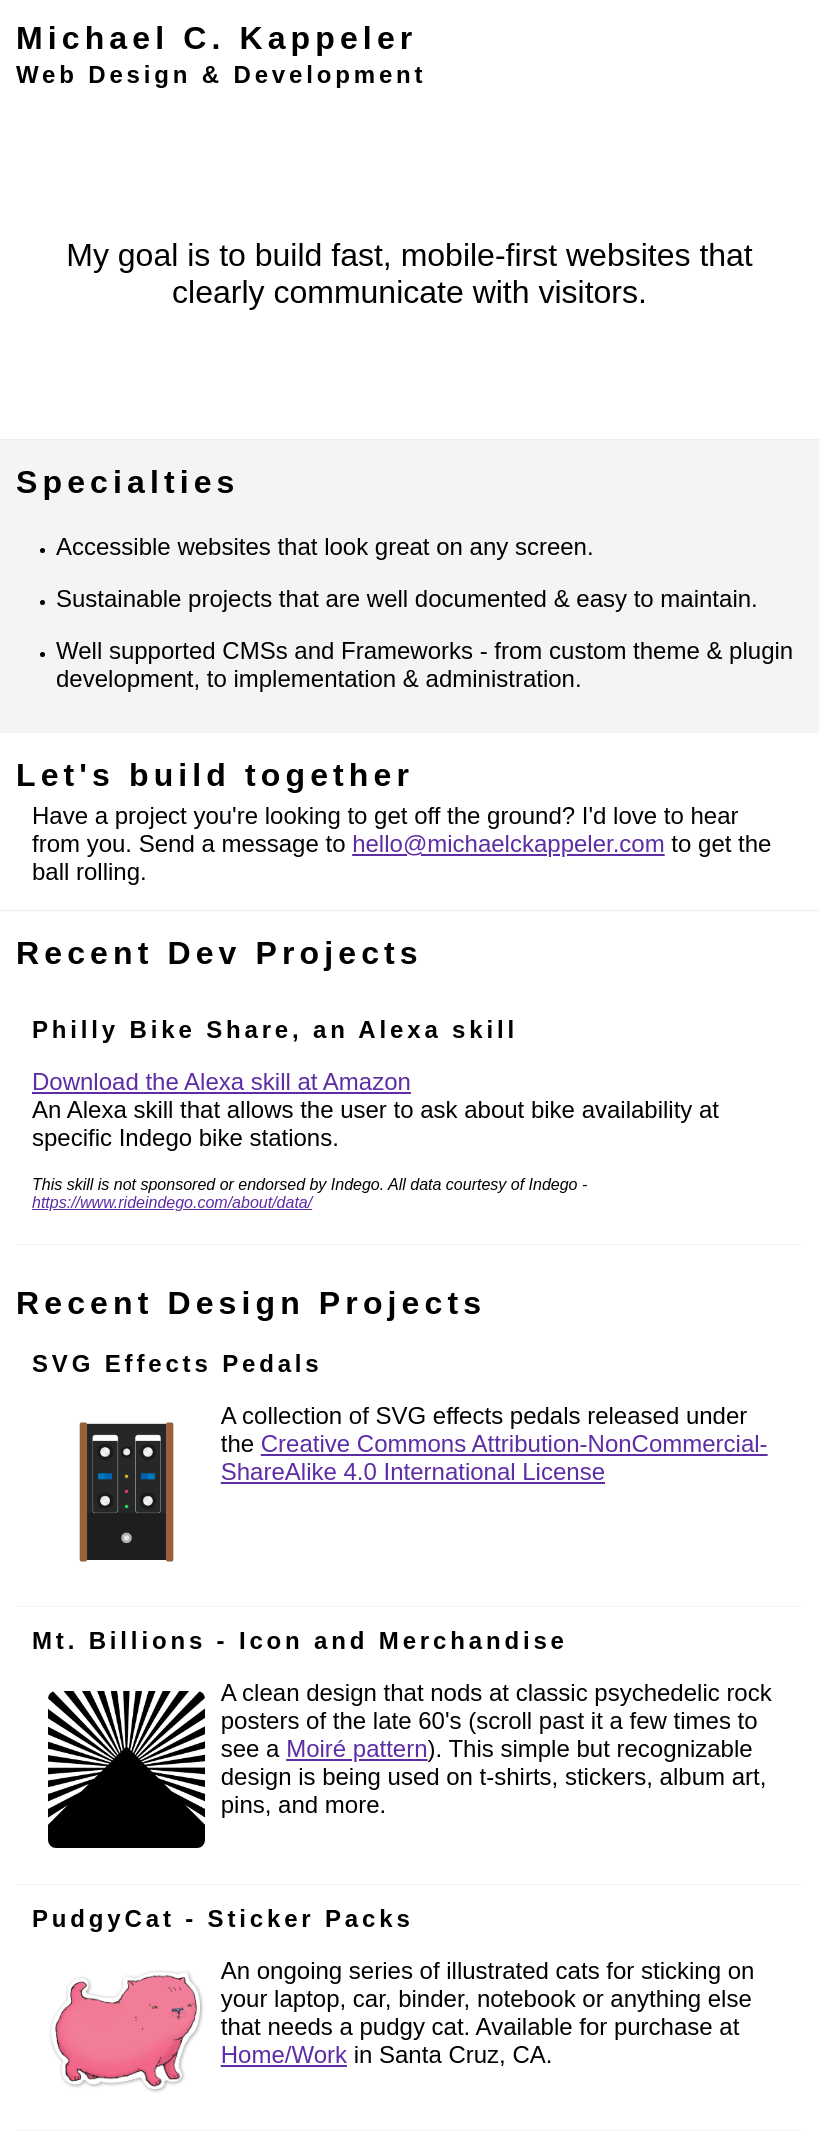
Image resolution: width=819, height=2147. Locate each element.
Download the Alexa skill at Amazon (221, 1081)
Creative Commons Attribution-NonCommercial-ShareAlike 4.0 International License (494, 1457)
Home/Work (284, 2054)
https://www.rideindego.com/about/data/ (172, 1202)
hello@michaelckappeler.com (508, 843)
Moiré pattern (356, 1748)
